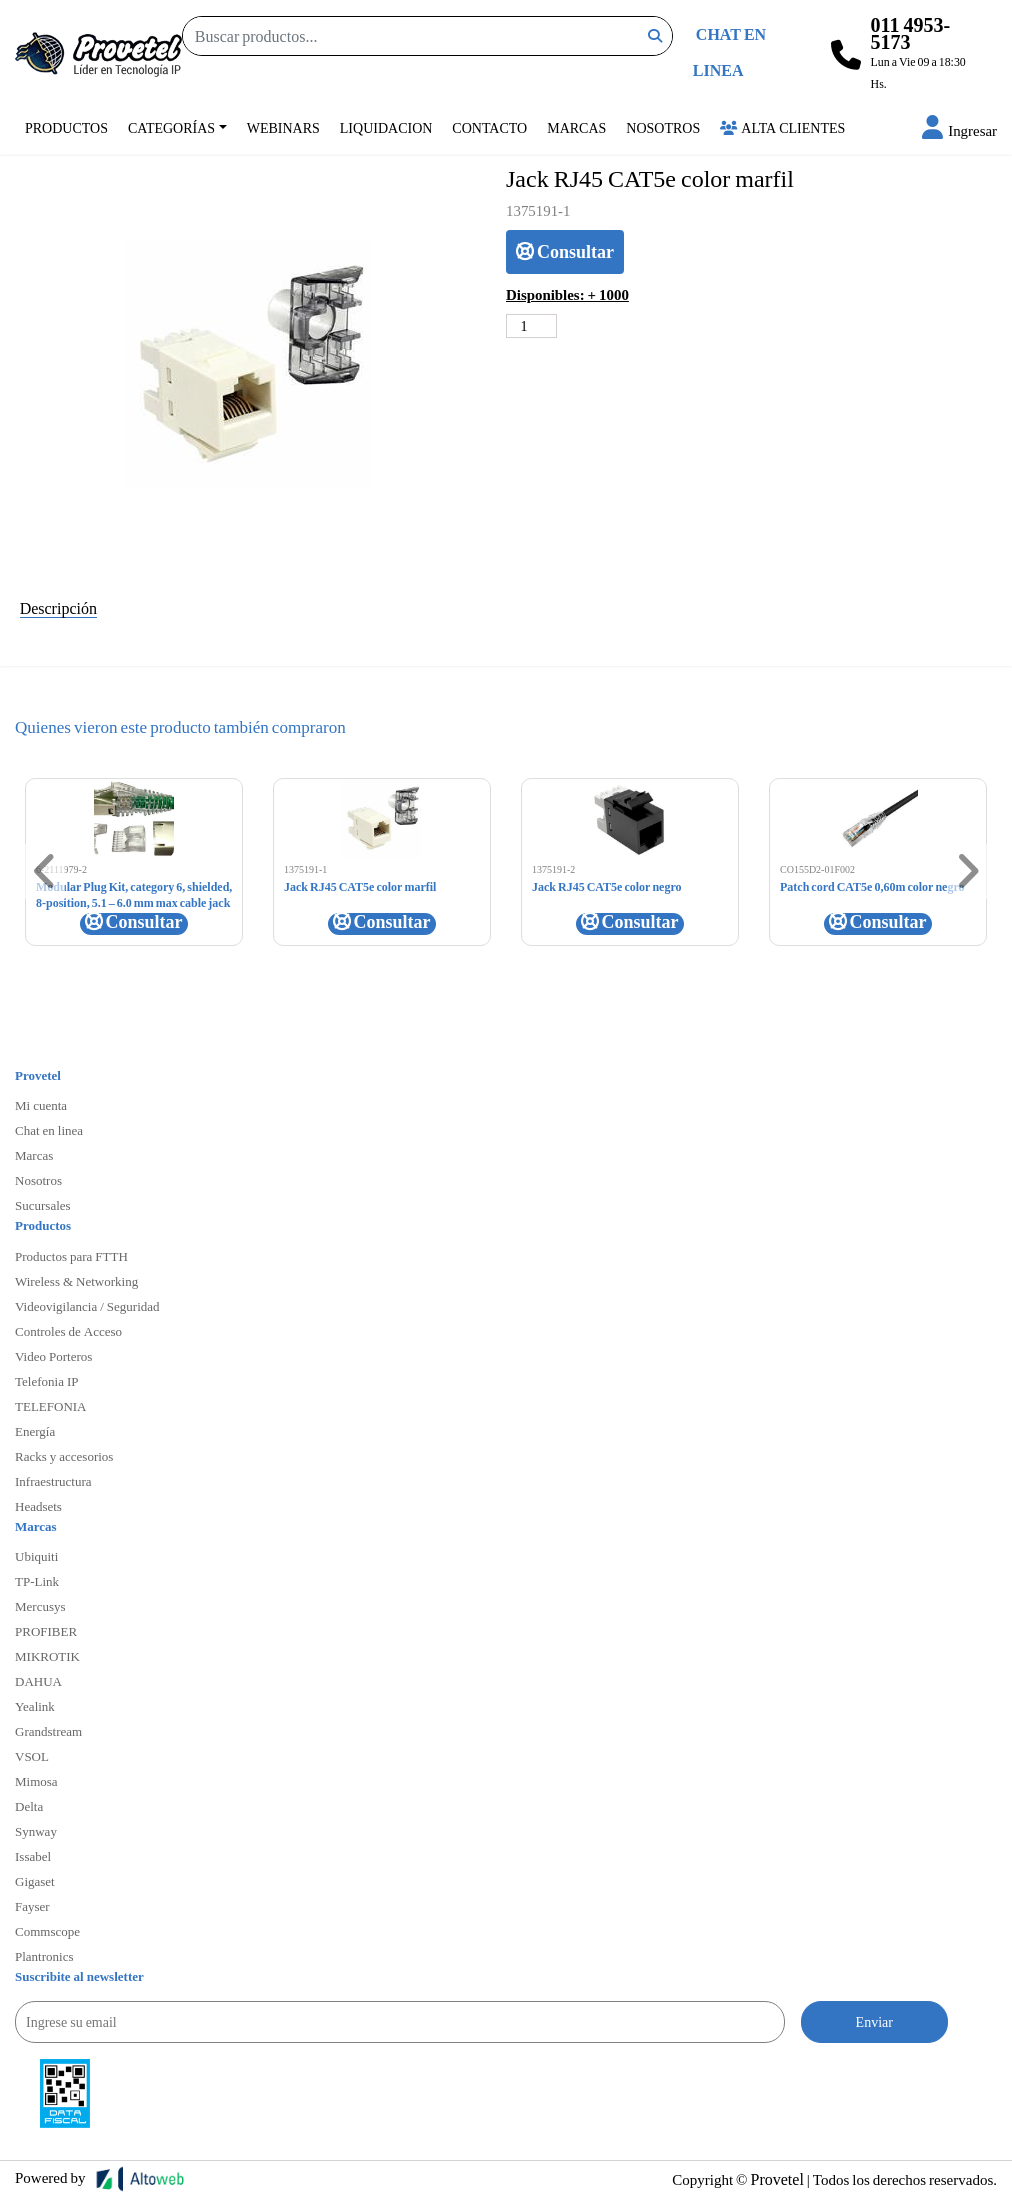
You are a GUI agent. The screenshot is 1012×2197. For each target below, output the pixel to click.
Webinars (283, 127)
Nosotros (663, 127)
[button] (959, 130)
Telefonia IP (46, 1381)
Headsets (38, 1506)
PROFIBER (46, 1631)
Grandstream (48, 1731)
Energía (35, 1431)
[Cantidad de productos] (531, 326)
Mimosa (36, 1781)
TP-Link (37, 1581)
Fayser (32, 1906)
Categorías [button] (171, 127)
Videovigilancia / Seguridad (87, 1306)
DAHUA (38, 1681)
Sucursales (43, 1205)
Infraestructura (53, 1481)
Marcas (576, 127)
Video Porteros (53, 1356)
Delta (29, 1806)
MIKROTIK (47, 1656)
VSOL (32, 1756)
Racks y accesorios (64, 1456)
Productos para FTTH (71, 1256)
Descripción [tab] (58, 607)
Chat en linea (49, 1130)
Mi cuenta (41, 1105)
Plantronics (44, 1956)
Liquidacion (386, 127)
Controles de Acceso (68, 1331)
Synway (36, 1831)
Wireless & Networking (76, 1281)
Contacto (489, 127)
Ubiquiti (36, 1556)
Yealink (35, 1706)
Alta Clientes (782, 127)
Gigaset (35, 1881)
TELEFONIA (51, 1406)
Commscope (47, 1931)
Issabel (33, 1856)
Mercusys (40, 1606)
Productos (66, 127)
